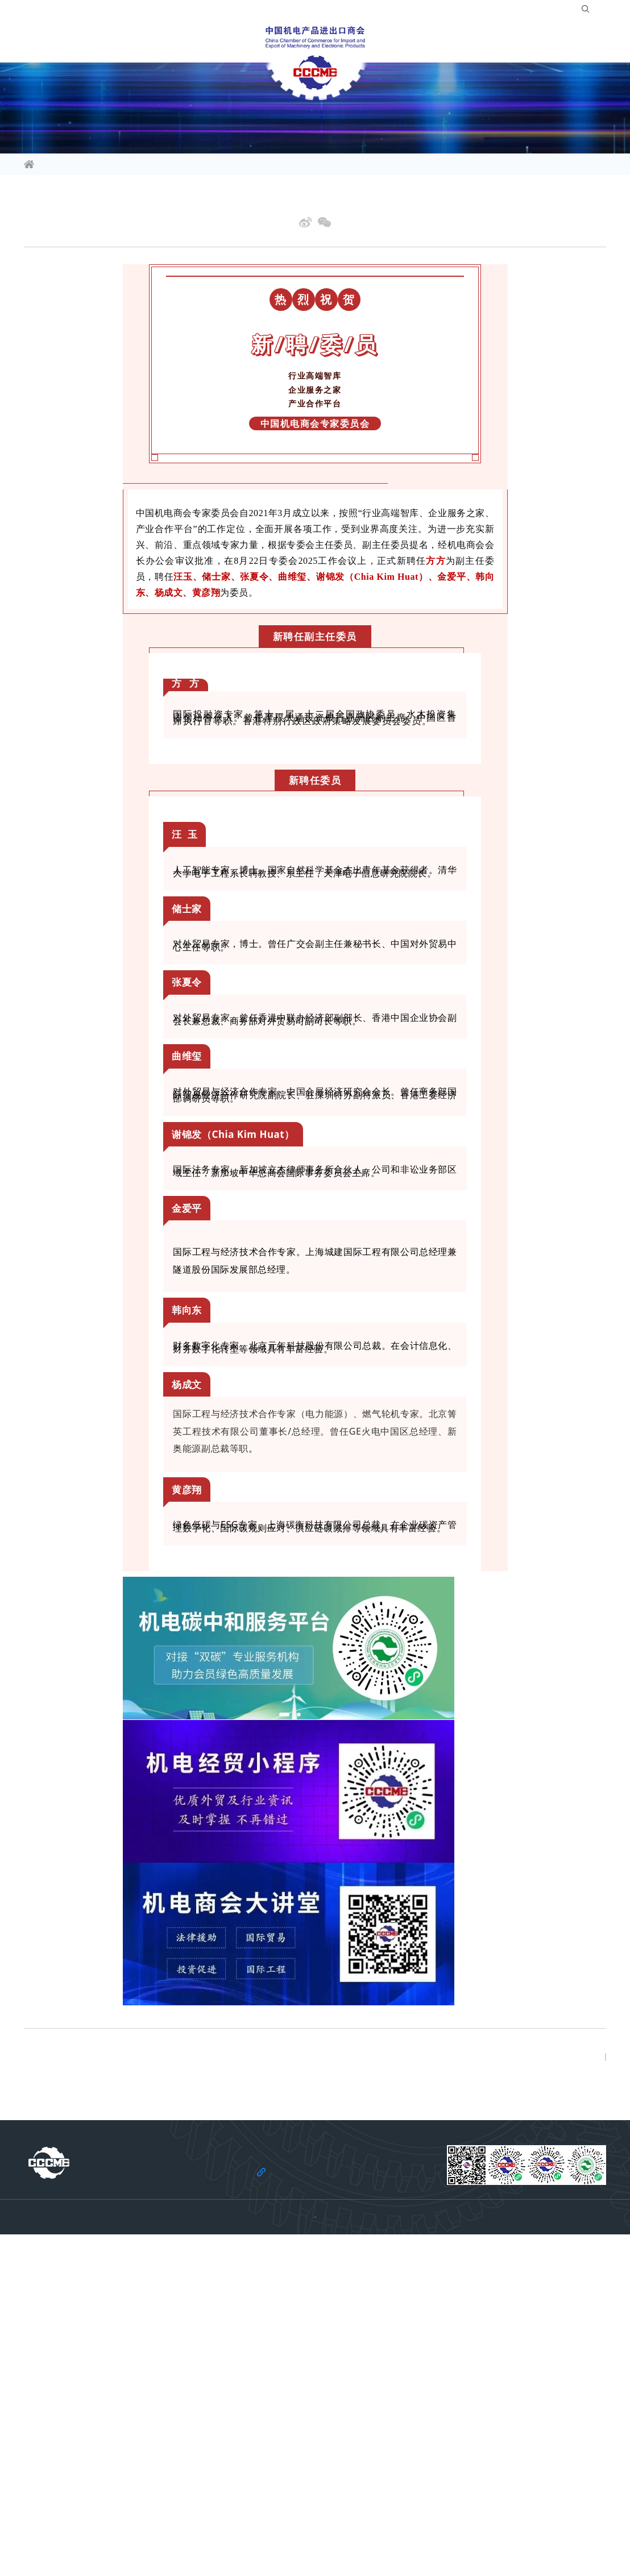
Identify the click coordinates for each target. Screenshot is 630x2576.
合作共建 (398, 42)
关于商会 (523, 42)
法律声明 (250, 2537)
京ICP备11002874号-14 (348, 2554)
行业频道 (106, 42)
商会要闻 (123, 165)
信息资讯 (44, 42)
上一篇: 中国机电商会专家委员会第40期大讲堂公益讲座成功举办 (138, 2287)
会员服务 (232, 42)
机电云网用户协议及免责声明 (391, 2537)
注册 (549, 11)
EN (595, 11)
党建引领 (585, 42)
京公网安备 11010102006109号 (437, 2554)
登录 (521, 11)
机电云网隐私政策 (305, 2537)
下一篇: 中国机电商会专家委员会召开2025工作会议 (114, 2304)
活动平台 (169, 42)
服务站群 (460, 42)
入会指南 (485, 11)
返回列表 (574, 2295)
